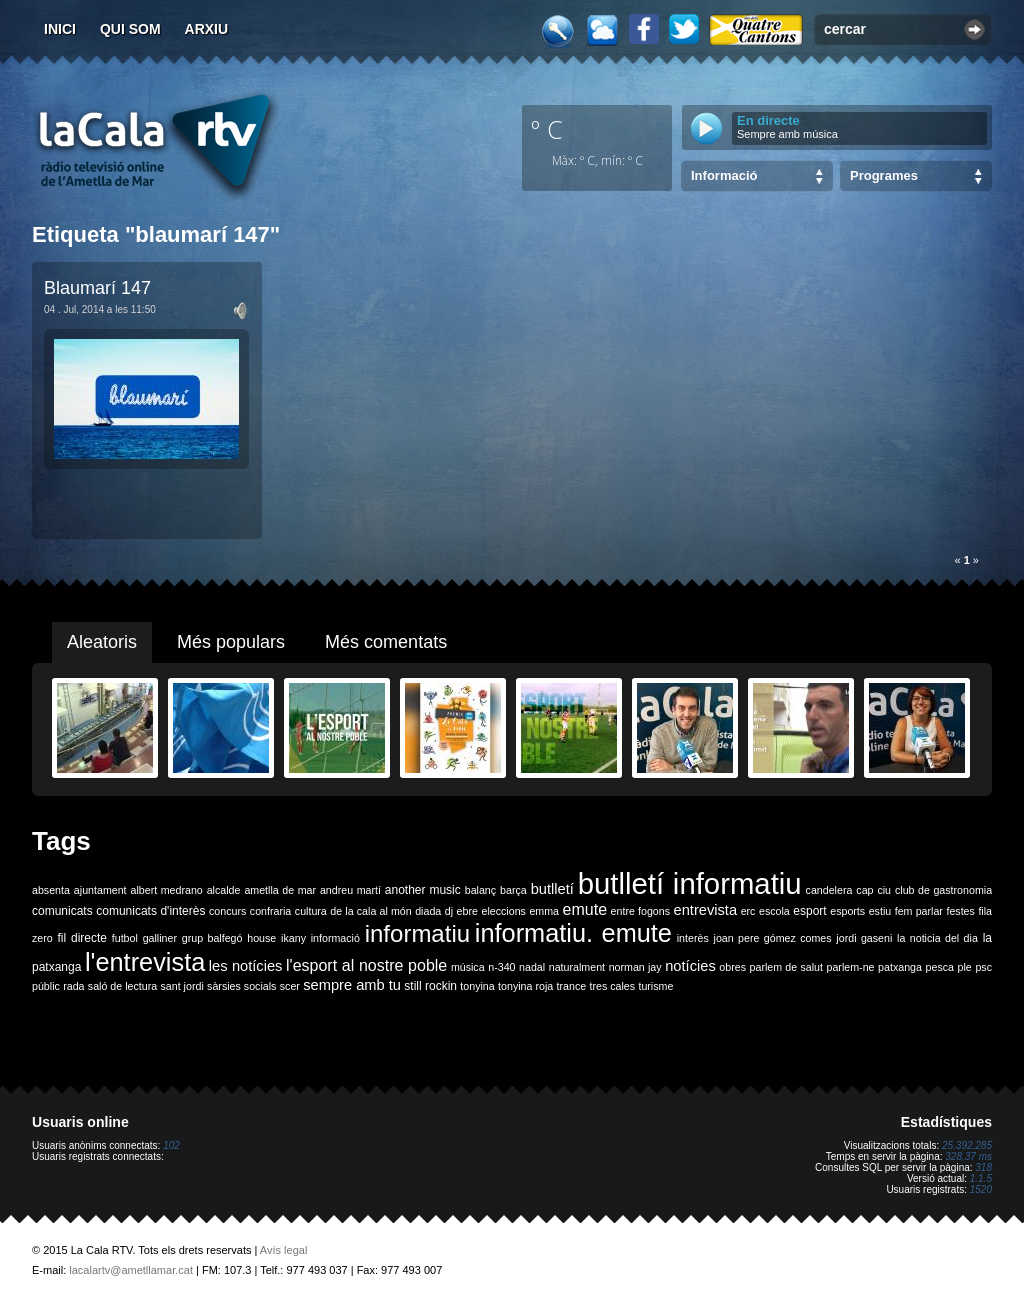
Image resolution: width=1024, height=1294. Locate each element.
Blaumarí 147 (97, 288)
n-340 (501, 967)
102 (171, 1145)
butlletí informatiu (690, 883)
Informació (724, 175)
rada (73, 986)
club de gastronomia (943, 890)
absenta (51, 890)
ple (965, 967)
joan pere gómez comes (773, 938)
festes (960, 911)
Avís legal (284, 1250)
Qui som (130, 29)
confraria (270, 911)
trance (572, 986)
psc (983, 967)
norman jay (635, 967)
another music (423, 890)
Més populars (231, 642)
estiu (880, 911)
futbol (125, 938)
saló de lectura (122, 986)
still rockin (430, 986)
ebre (467, 911)
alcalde (224, 890)
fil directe (82, 938)
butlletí (552, 889)
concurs (227, 911)
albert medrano (167, 890)
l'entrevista (145, 962)
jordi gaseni (864, 938)
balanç (480, 890)
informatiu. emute (573, 933)
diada (428, 911)
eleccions (503, 911)
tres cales (612, 986)
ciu (884, 890)
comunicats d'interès (150, 911)
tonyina (477, 986)
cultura (311, 911)
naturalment (577, 967)
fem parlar (919, 911)
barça (513, 890)
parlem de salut (786, 967)
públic (46, 986)
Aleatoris (102, 642)
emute (585, 909)
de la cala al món (370, 911)
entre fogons (640, 911)
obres (732, 967)
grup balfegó (212, 938)
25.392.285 (967, 1145)
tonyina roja (525, 986)
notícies (690, 966)
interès (693, 938)
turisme (655, 986)
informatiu (417, 933)
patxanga (900, 967)
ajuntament (100, 890)
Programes (884, 175)
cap (864, 890)
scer (290, 986)
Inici (60, 29)
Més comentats (386, 642)
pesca (940, 967)
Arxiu (207, 29)
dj (449, 911)
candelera (829, 890)
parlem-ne (851, 967)
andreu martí (350, 890)
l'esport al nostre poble (366, 965)
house (261, 938)
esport (809, 911)
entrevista (706, 910)
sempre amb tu (352, 985)
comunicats (62, 911)
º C (547, 129)
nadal (532, 967)
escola (774, 911)
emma (544, 911)
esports (847, 911)
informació (335, 938)
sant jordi (182, 986)
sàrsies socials (241, 986)
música (468, 967)
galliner (160, 938)
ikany (293, 938)
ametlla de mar (280, 890)
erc (748, 911)
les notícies (246, 966)
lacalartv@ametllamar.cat (131, 1270)
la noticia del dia (937, 938)
